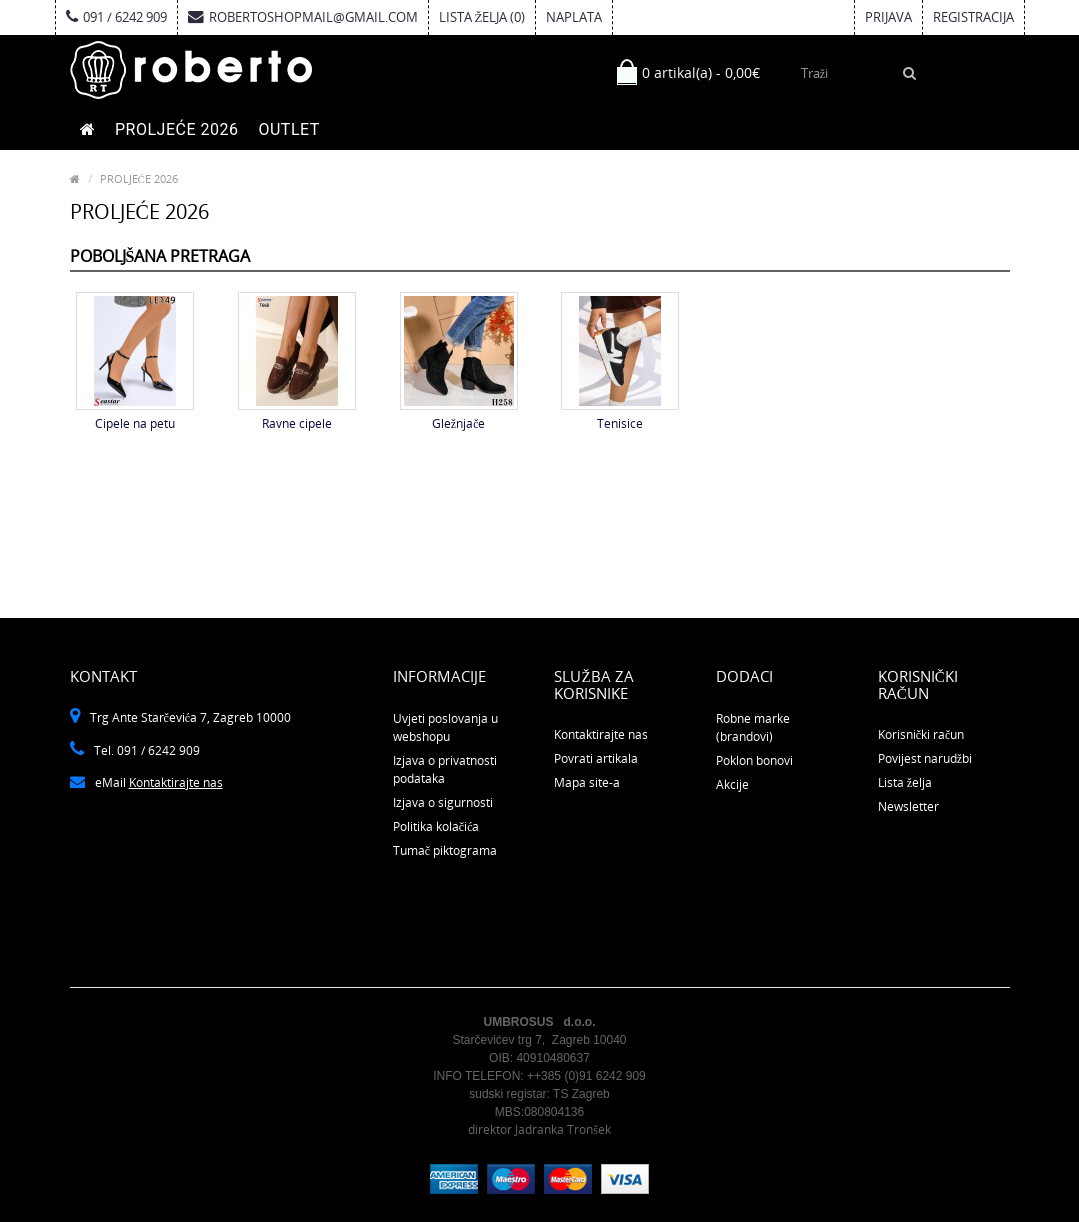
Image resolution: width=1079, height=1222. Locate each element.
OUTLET (288, 129)
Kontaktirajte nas (176, 782)
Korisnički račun (921, 734)
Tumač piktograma (445, 850)
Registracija (973, 17)
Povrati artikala (596, 758)
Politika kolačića (436, 826)
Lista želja (905, 782)
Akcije (732, 784)
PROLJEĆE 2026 (176, 129)
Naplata (574, 17)
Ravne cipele (297, 423)
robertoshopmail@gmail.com (303, 17)
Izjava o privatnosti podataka (445, 769)
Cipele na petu (135, 423)
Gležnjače (459, 423)
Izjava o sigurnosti (443, 802)
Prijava (888, 17)
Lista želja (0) (482, 17)
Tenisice (620, 423)
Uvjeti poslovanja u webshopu (445, 727)
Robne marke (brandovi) (753, 727)
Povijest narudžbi (925, 758)
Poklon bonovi (754, 760)
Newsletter (908, 806)
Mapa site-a (587, 782)
